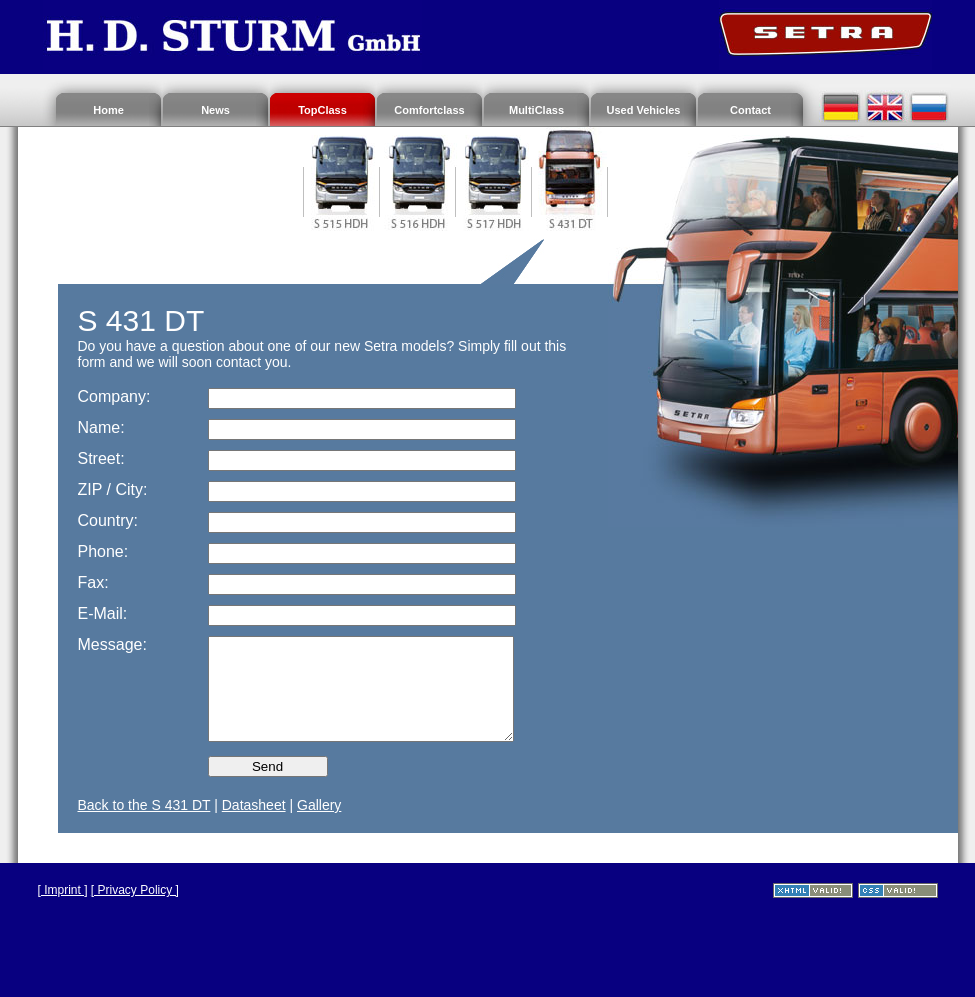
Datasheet (254, 805)
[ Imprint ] (63, 890)
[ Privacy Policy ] (135, 890)
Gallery (319, 805)
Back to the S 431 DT (144, 805)
